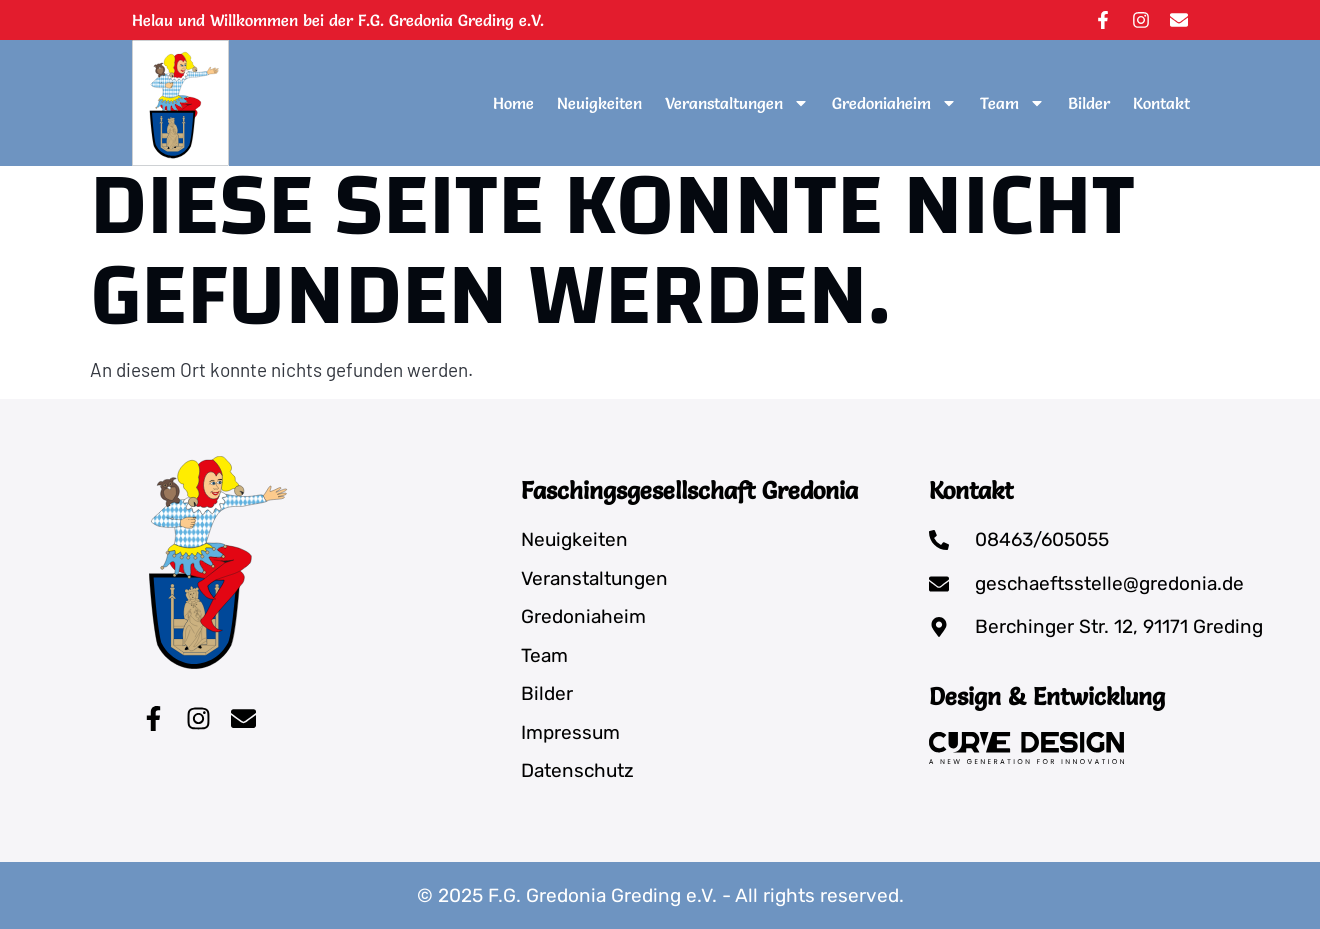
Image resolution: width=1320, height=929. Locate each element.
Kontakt (1161, 103)
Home (513, 103)
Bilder (1089, 103)
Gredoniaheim (894, 103)
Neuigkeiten (599, 103)
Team (1012, 103)
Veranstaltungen (737, 103)
